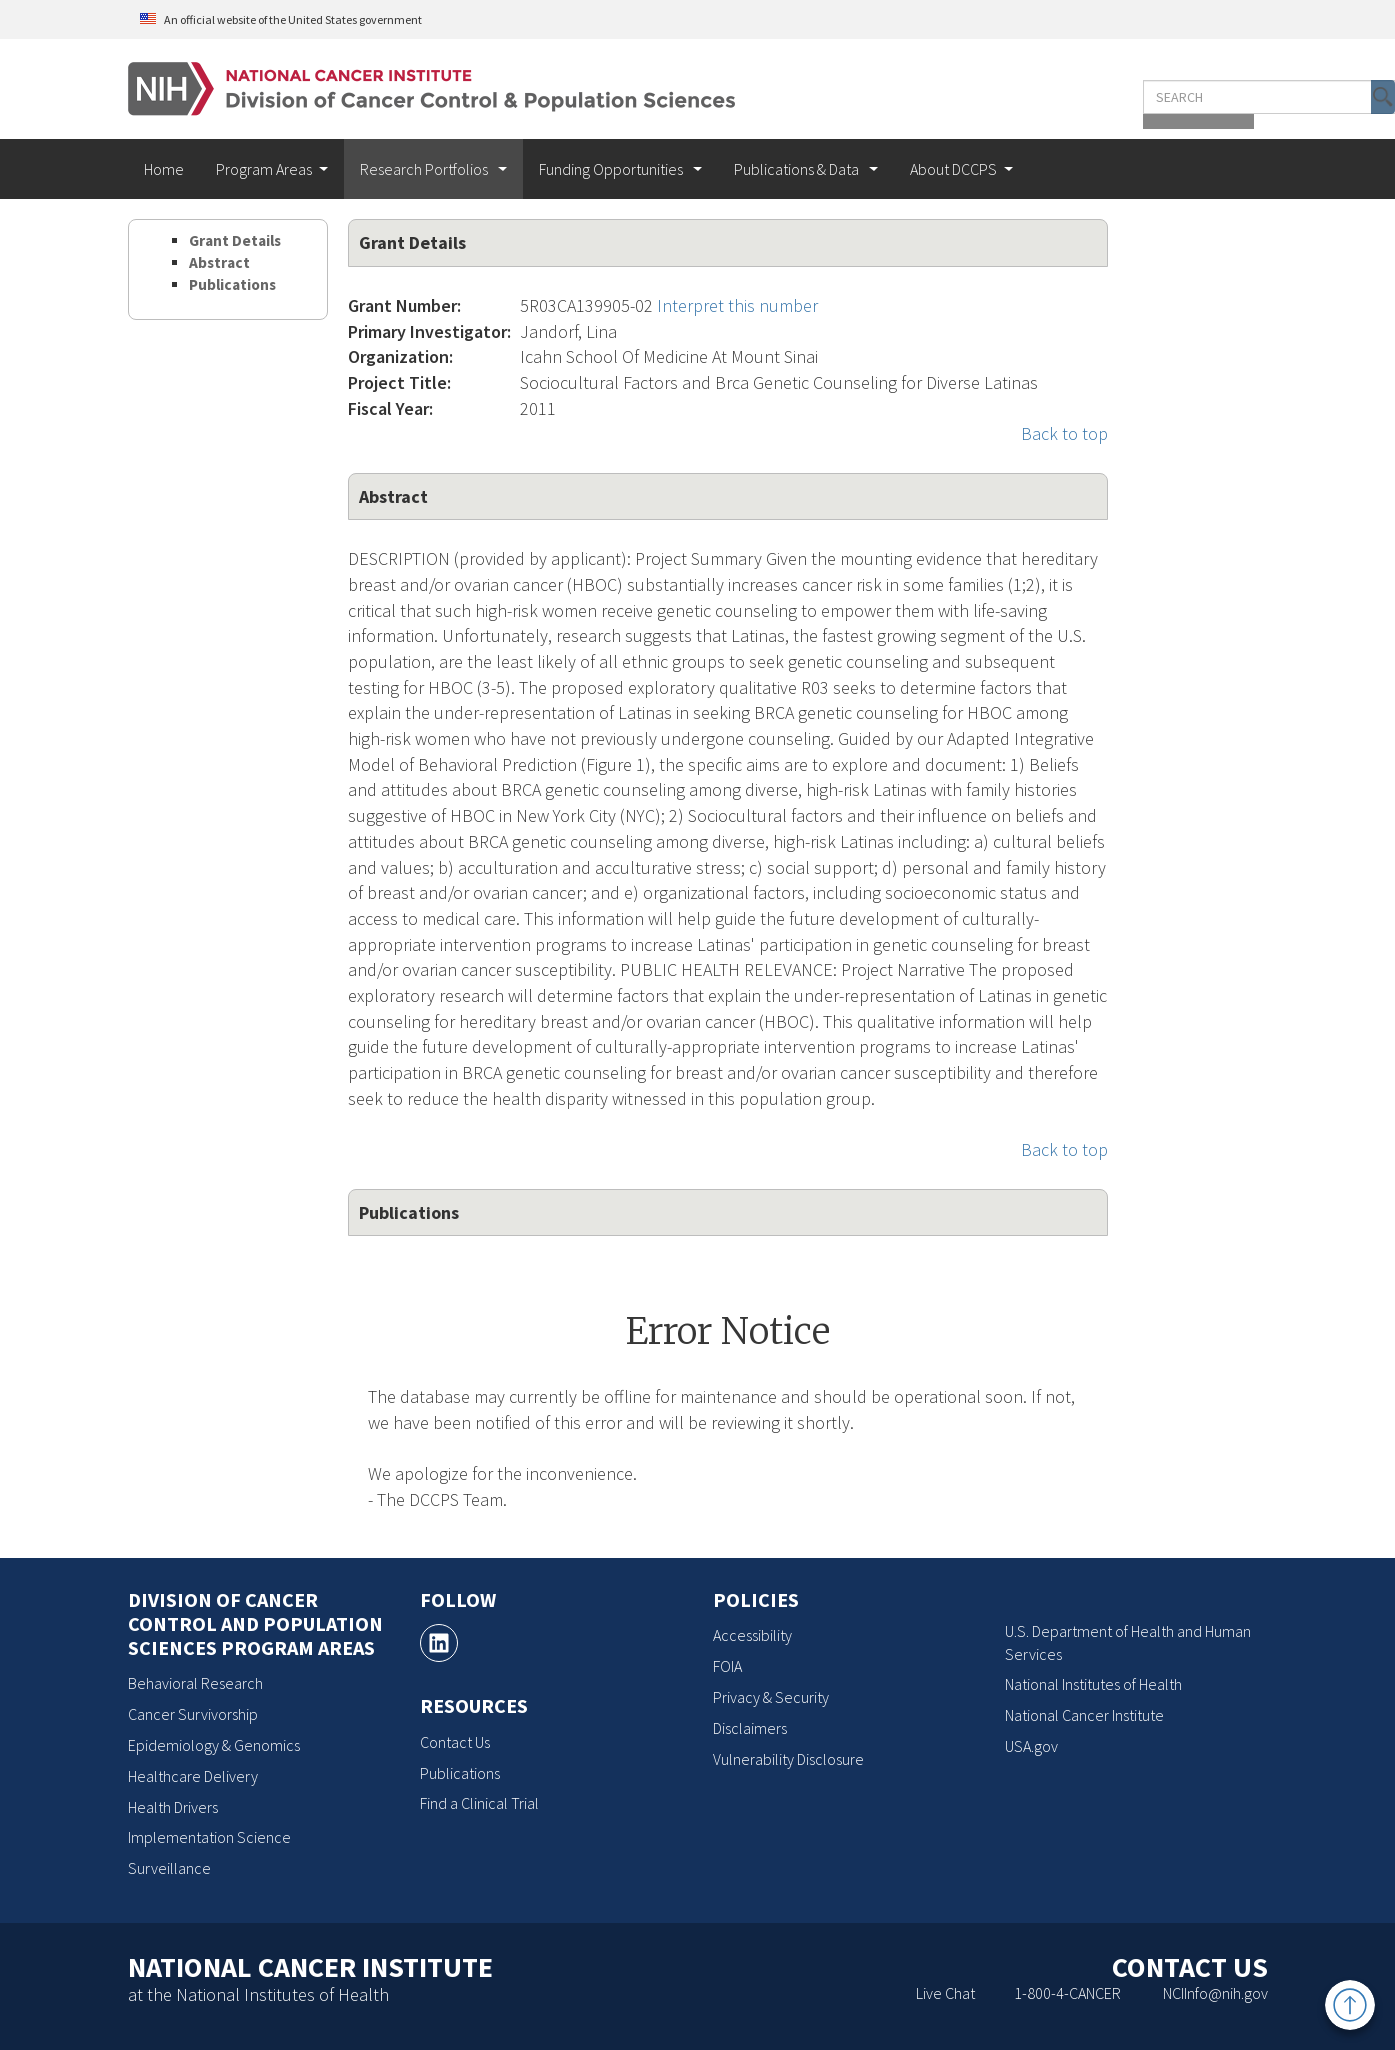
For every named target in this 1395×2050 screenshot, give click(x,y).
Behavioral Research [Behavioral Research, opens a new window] (195, 1683)
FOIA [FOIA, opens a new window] (727, 1666)
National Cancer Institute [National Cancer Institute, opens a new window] (1084, 1715)
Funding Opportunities (612, 169)
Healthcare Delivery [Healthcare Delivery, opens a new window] (193, 1776)
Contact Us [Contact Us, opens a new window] (455, 1742)
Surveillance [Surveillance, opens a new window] (169, 1868)
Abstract (219, 262)
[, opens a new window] (439, 1643)
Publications (232, 284)
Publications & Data (798, 169)
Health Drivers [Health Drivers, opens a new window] (173, 1807)
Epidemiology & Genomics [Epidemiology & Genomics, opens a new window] (214, 1745)
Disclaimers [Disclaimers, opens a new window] (750, 1728)
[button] (1225, 97)
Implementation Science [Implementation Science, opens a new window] (209, 1837)
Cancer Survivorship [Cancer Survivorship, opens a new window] (193, 1714)
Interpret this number (737, 305)
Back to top (1064, 433)
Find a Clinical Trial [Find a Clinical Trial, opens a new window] (479, 1803)
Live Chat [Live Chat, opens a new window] (945, 1993)
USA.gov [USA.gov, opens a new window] (1031, 1746)
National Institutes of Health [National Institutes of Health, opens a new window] (1093, 1684)
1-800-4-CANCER (1067, 1993)
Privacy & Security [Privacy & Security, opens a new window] (771, 1697)
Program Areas (264, 169)
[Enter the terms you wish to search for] (1115, 97)
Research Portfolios (425, 169)
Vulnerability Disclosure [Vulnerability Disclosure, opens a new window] (788, 1759)
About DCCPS (953, 169)
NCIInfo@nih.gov (1215, 1993)
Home (164, 169)
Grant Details (235, 240)
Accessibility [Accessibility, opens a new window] (752, 1635)
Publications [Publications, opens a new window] (460, 1773)
